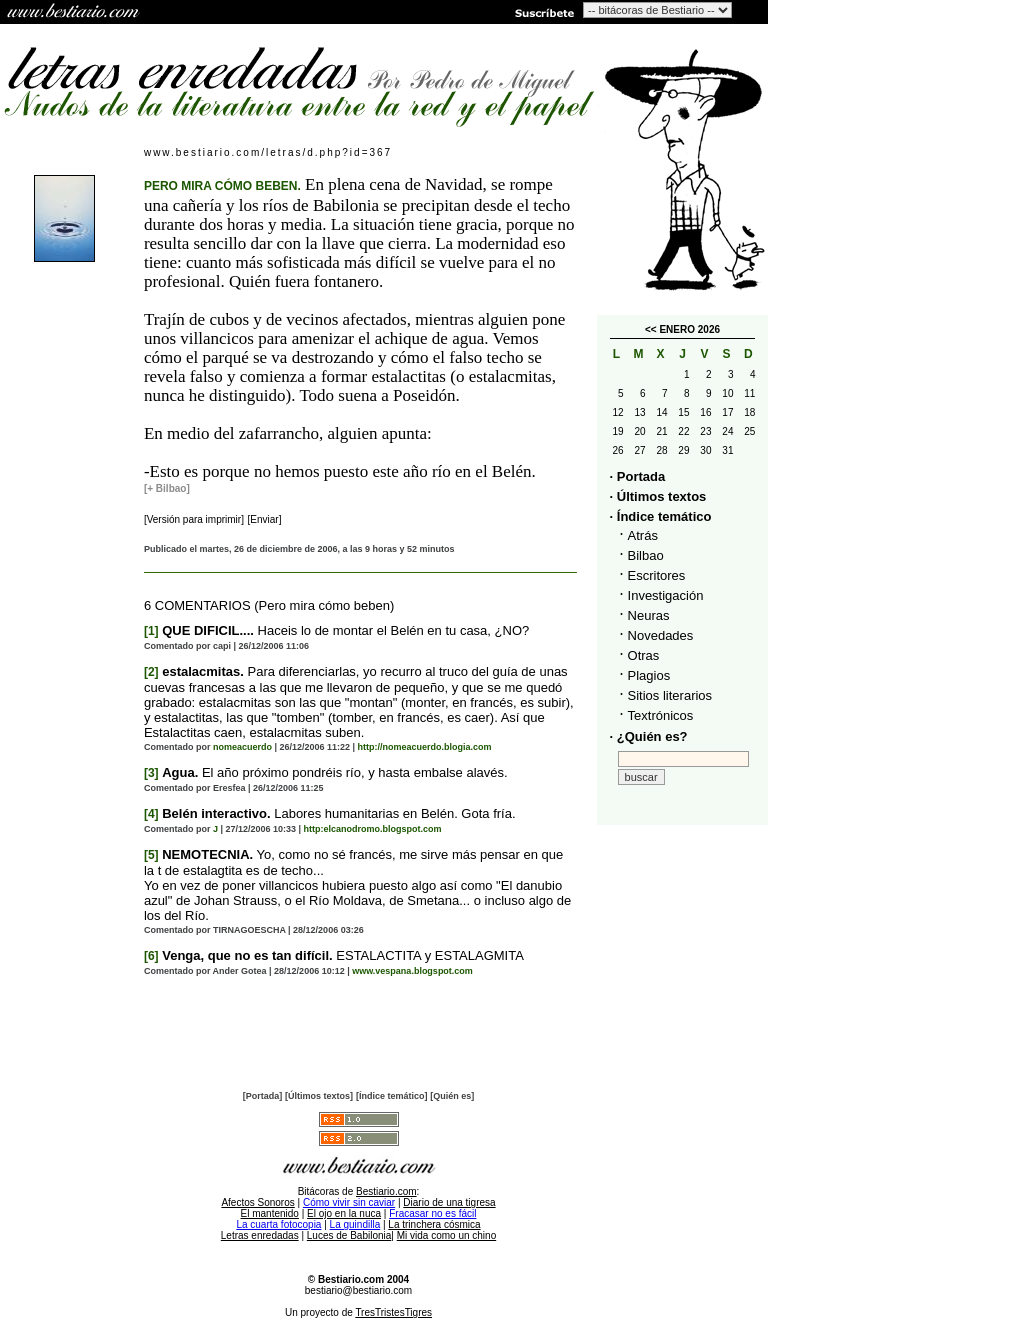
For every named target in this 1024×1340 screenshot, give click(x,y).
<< (651, 329)
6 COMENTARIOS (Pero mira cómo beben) (269, 605)
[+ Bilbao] (167, 488)
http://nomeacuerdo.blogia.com (425, 747)
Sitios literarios (670, 695)
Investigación (666, 595)
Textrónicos (661, 715)
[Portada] (263, 1096)
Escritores (657, 575)
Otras (644, 655)
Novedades (661, 635)
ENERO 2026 (689, 329)
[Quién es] (452, 1096)
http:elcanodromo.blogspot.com (373, 829)
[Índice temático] (392, 1096)
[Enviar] (265, 519)
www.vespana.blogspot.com (412, 971)
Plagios (649, 675)
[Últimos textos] (319, 1096)
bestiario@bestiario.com (358, 1290)
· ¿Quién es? (649, 736)
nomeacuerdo (242, 747)
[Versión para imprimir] (194, 519)
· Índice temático (661, 516)
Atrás (643, 535)
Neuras (649, 615)
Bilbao (646, 555)
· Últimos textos (658, 496)
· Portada (638, 476)
